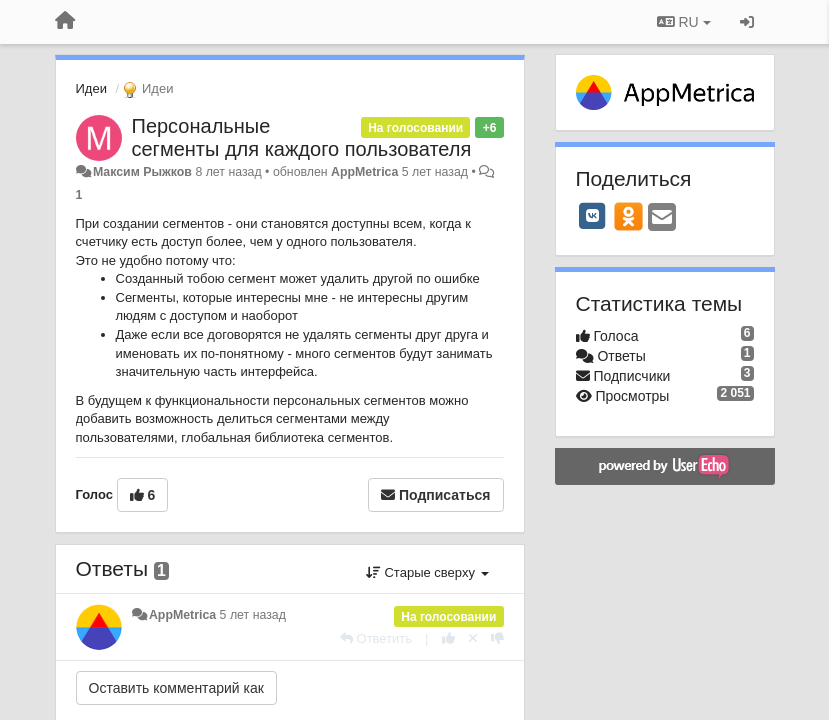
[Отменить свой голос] (473, 638)
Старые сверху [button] (427, 572)
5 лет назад (253, 615)
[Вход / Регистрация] (747, 22)
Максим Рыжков (142, 172)
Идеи (91, 88)
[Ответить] (376, 638)
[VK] (593, 216)
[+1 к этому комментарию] (448, 638)
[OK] (628, 216)
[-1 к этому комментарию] (497, 638)
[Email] (662, 218)
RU (684, 22)
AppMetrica (364, 172)
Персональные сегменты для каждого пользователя (302, 137)
